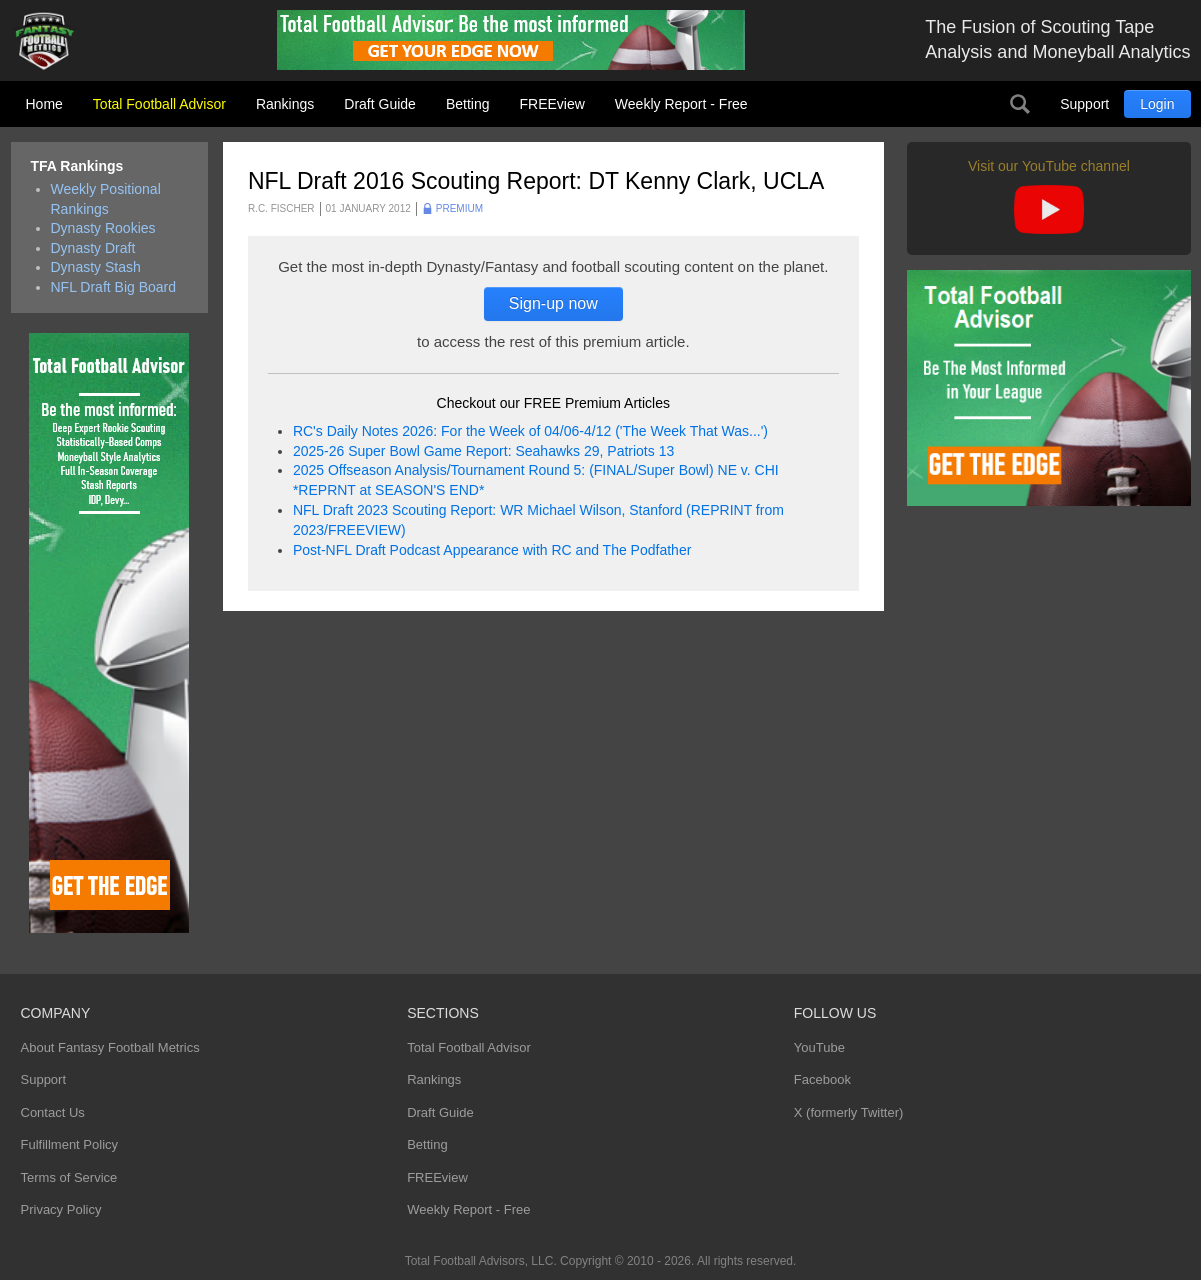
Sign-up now (553, 303)
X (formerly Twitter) (849, 1112)
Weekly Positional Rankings (106, 199)
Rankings (285, 104)
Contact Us (53, 1112)
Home (44, 104)
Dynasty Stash (96, 267)
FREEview (552, 104)
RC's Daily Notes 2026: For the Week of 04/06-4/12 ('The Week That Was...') (530, 431)
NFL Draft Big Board (114, 287)
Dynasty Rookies (103, 228)
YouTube (819, 1047)
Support (1084, 104)
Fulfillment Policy (70, 1144)
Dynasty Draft (93, 248)
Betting (468, 104)
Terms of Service (69, 1177)
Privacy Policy (61, 1209)
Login (1157, 104)
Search (1020, 104)
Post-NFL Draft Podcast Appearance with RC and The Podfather (492, 550)
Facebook (822, 1079)
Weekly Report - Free (681, 104)
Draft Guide (380, 104)
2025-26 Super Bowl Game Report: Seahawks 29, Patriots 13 (483, 451)
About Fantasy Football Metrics (110, 1047)
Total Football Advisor (159, 104)
